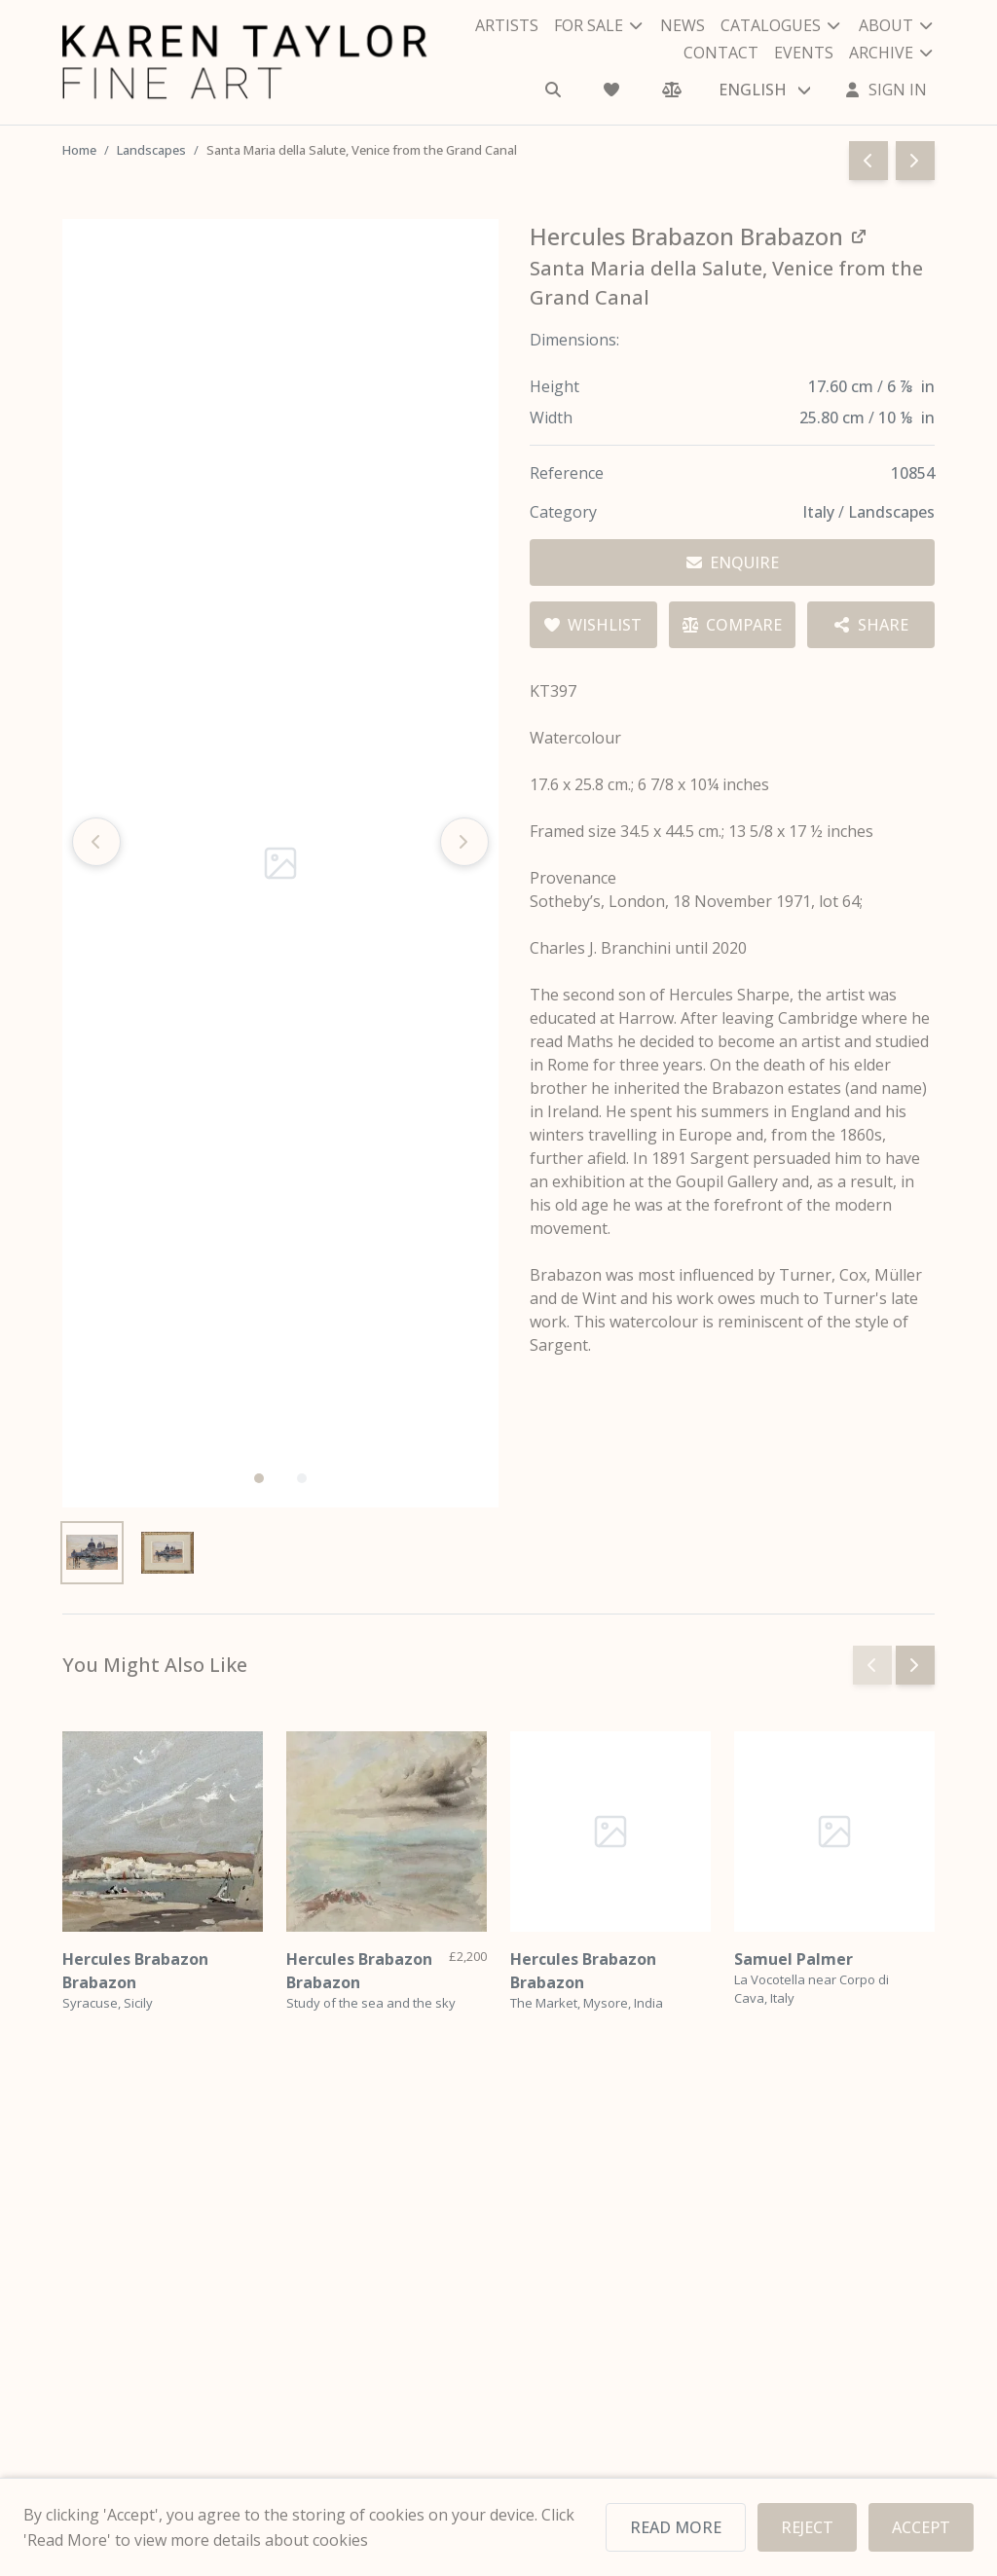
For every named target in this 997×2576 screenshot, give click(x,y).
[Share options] (871, 624)
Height (554, 386)
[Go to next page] (915, 160)
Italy (819, 512)
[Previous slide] (96, 841)
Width (551, 417)
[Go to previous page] (868, 160)
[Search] (555, 89)
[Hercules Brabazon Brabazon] (162, 1831)
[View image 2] (167, 1552)
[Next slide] (464, 841)
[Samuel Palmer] (834, 1831)
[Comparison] (671, 89)
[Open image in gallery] (280, 863)
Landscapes (154, 150)
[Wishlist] (613, 89)
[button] (259, 1478)
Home (80, 150)
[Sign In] (886, 89)
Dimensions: (575, 339)
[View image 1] (92, 1552)
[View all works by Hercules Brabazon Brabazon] (702, 236)
